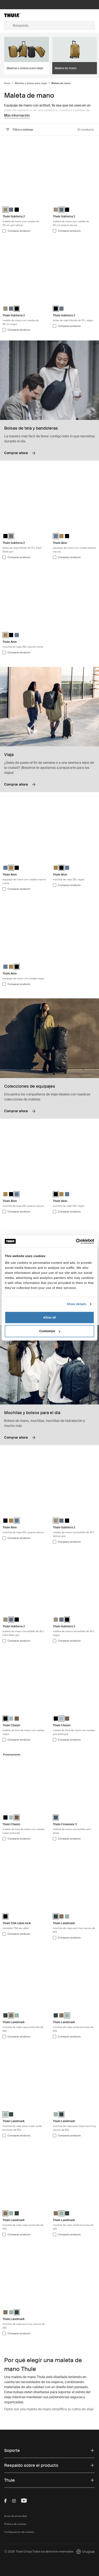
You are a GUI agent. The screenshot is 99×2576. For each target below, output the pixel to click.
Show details (76, 1304)
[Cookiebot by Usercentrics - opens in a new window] (76, 1241)
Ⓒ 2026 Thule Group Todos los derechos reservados (38, 2551)
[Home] (19, 15)
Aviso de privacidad (15, 2516)
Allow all (49, 1317)
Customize (49, 1331)
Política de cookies (15, 2524)
